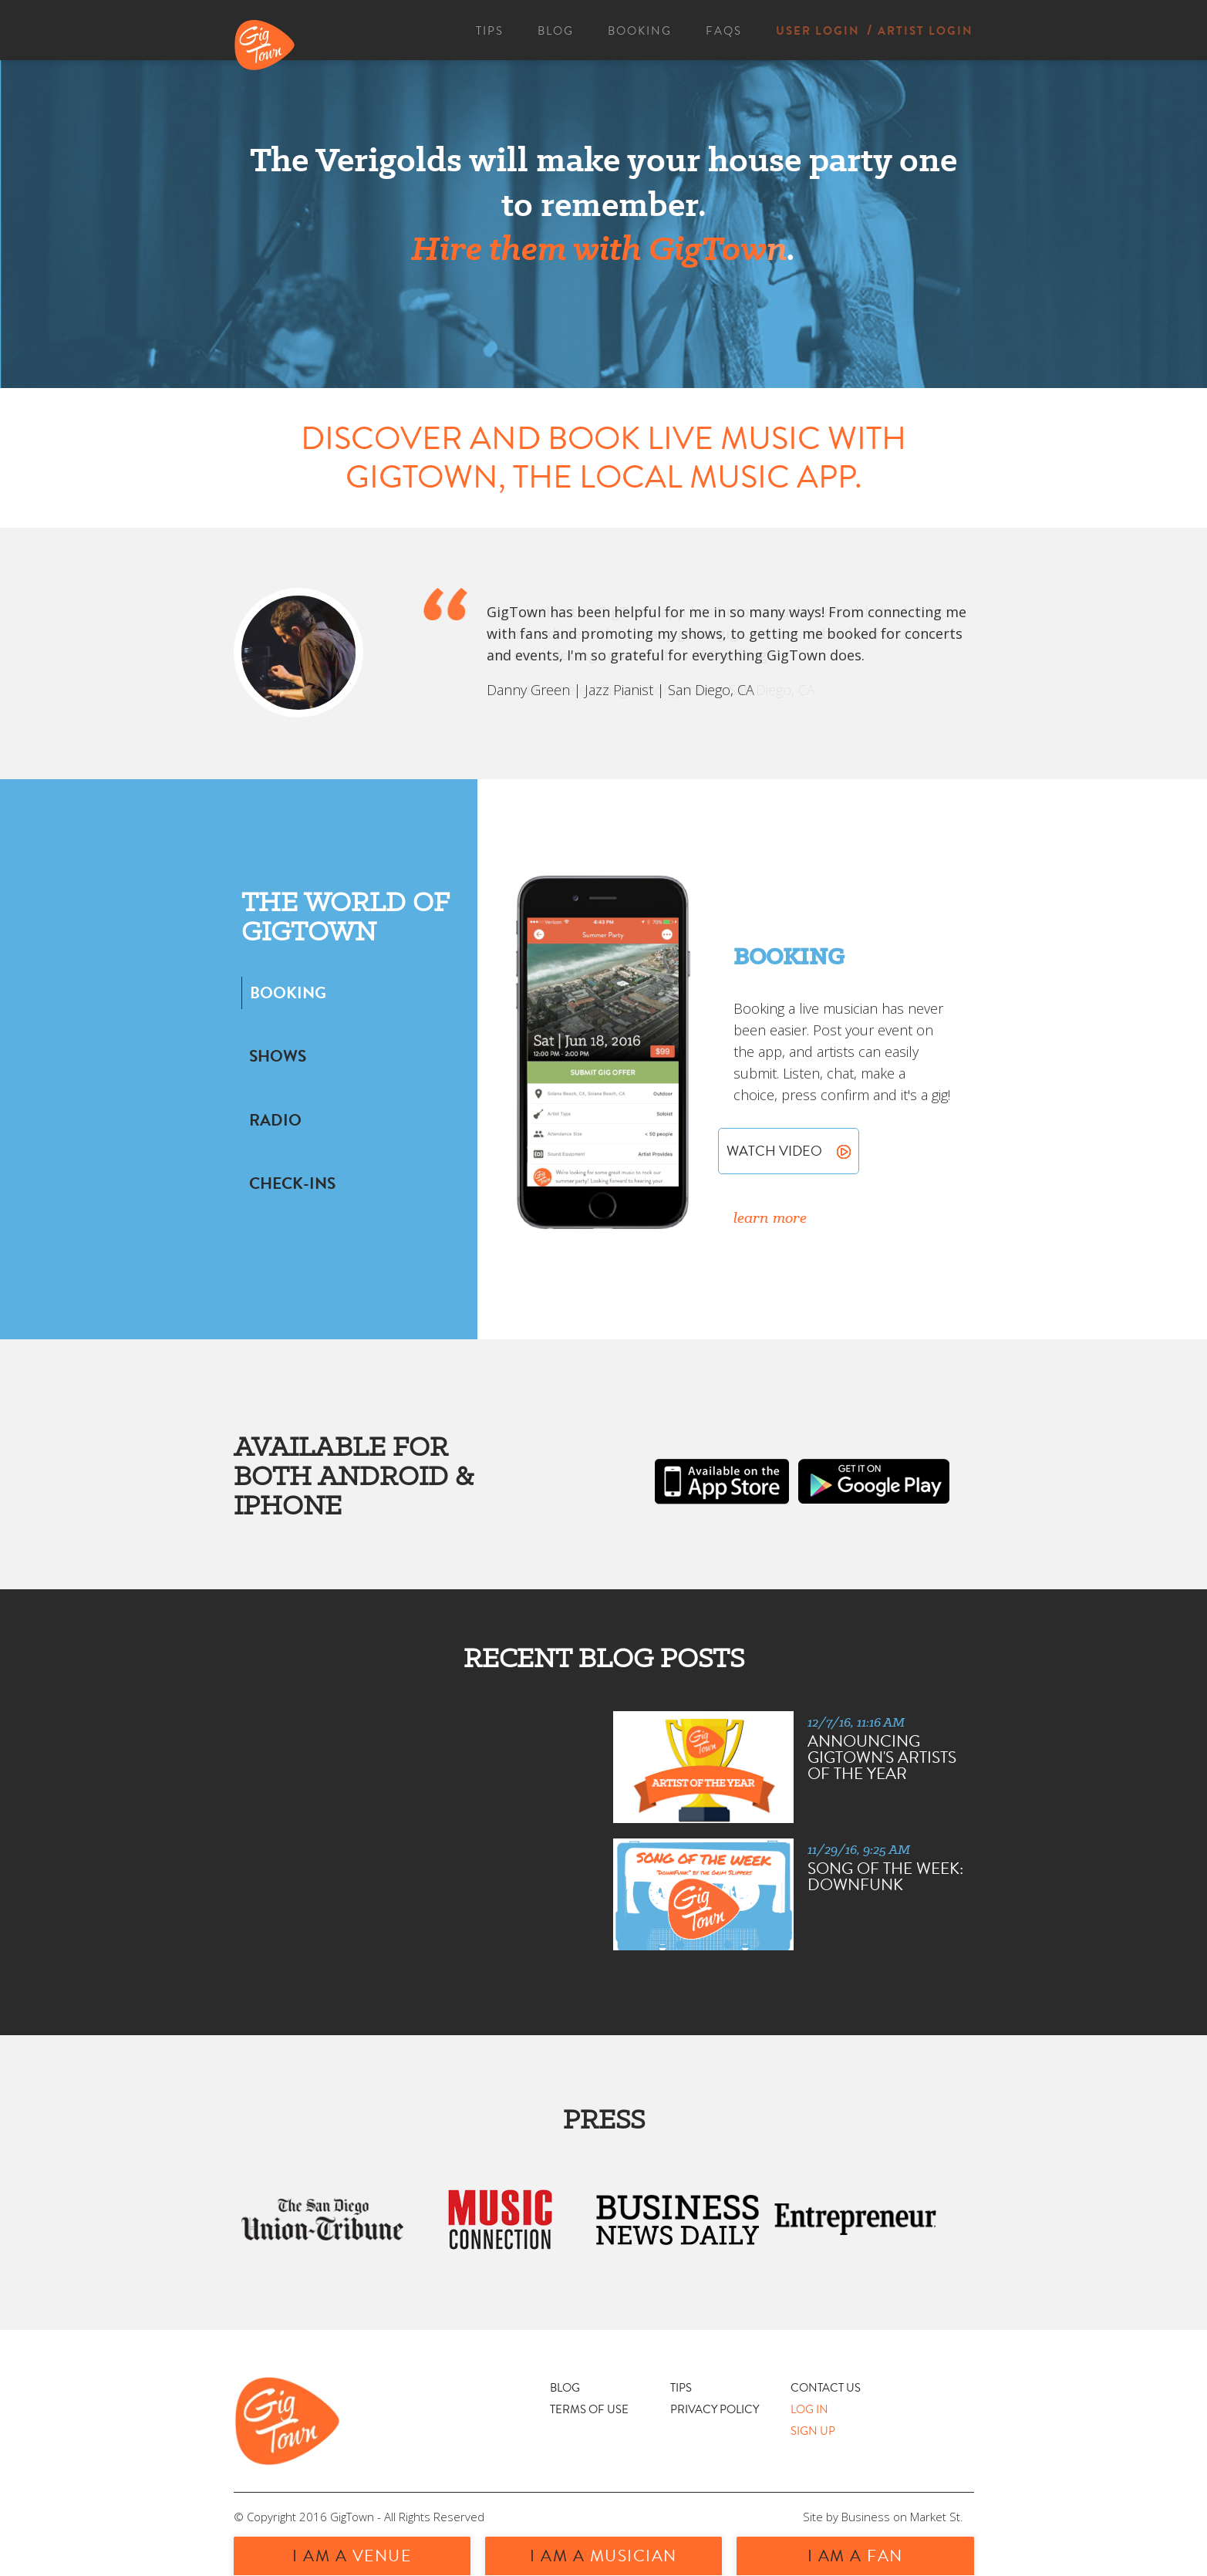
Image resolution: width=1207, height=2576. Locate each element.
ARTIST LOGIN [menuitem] (925, 30)
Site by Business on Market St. (883, 2516)
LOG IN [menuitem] (809, 2409)
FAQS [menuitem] (724, 30)
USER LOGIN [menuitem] (818, 30)
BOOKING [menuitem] (640, 30)
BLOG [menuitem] (556, 30)
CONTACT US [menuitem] (826, 2387)
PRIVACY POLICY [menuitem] (714, 2409)
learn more (770, 1217)
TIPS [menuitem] (490, 30)
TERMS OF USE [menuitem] (589, 2409)
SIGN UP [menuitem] (813, 2430)
